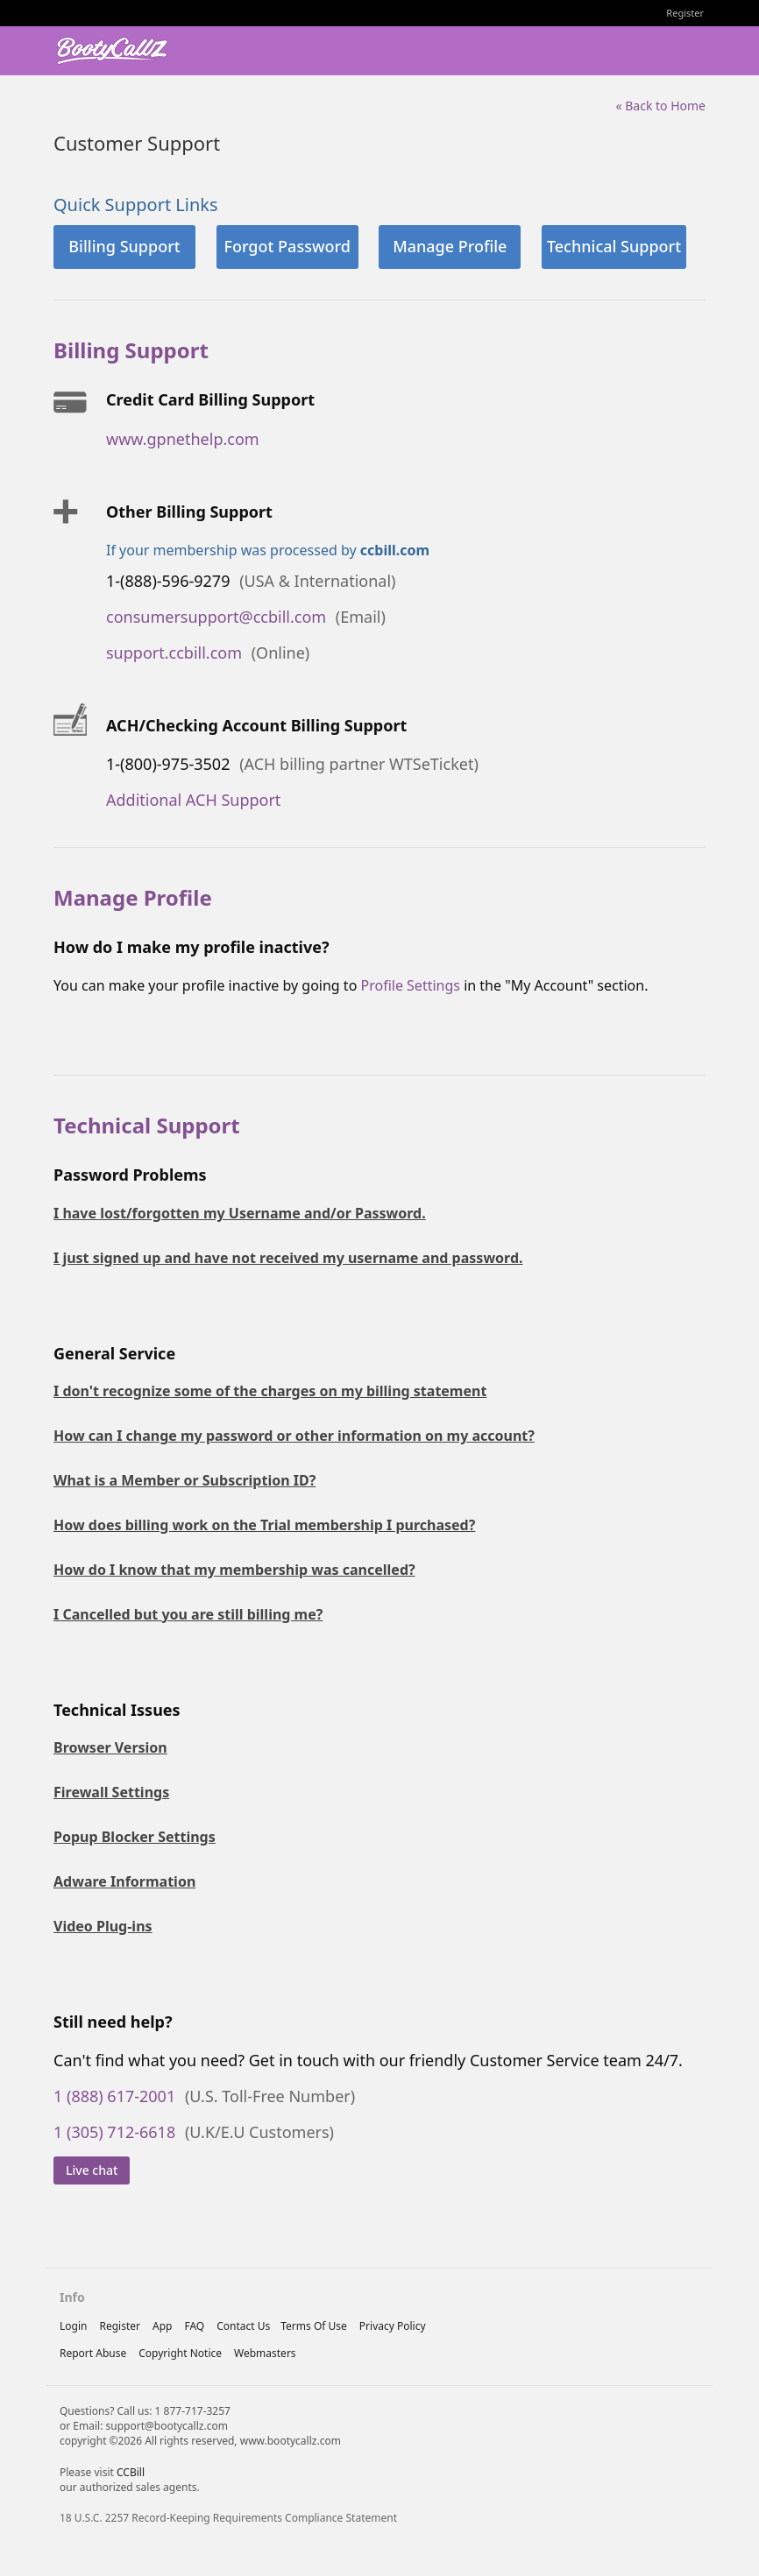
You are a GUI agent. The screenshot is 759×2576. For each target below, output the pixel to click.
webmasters (265, 2353)
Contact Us (243, 2325)
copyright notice (180, 2353)
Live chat (91, 2170)
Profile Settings (409, 985)
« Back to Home (660, 105)
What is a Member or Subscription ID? (184, 1480)
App (162, 2325)
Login (73, 2325)
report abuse (93, 2353)
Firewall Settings (111, 1792)
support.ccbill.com (174, 652)
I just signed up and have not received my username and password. (288, 1257)
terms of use (313, 2325)
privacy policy (392, 2325)
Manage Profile (450, 246)
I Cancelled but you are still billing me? (188, 1614)
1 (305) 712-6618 (114, 2131)
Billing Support (124, 246)
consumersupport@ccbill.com (216, 616)
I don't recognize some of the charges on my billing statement (269, 1391)
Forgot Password (286, 246)
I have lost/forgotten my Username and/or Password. (239, 1213)
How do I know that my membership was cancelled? (234, 1569)
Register (685, 12)
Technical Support (614, 246)
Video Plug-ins (103, 1926)
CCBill (131, 2472)
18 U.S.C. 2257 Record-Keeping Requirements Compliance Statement (228, 2517)
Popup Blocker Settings (134, 1836)
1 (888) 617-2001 (114, 2096)
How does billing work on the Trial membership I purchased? (264, 1525)
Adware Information (124, 1881)
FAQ (194, 2325)
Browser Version (110, 1747)
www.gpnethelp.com (182, 438)
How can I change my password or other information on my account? (294, 1435)
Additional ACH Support (193, 799)
